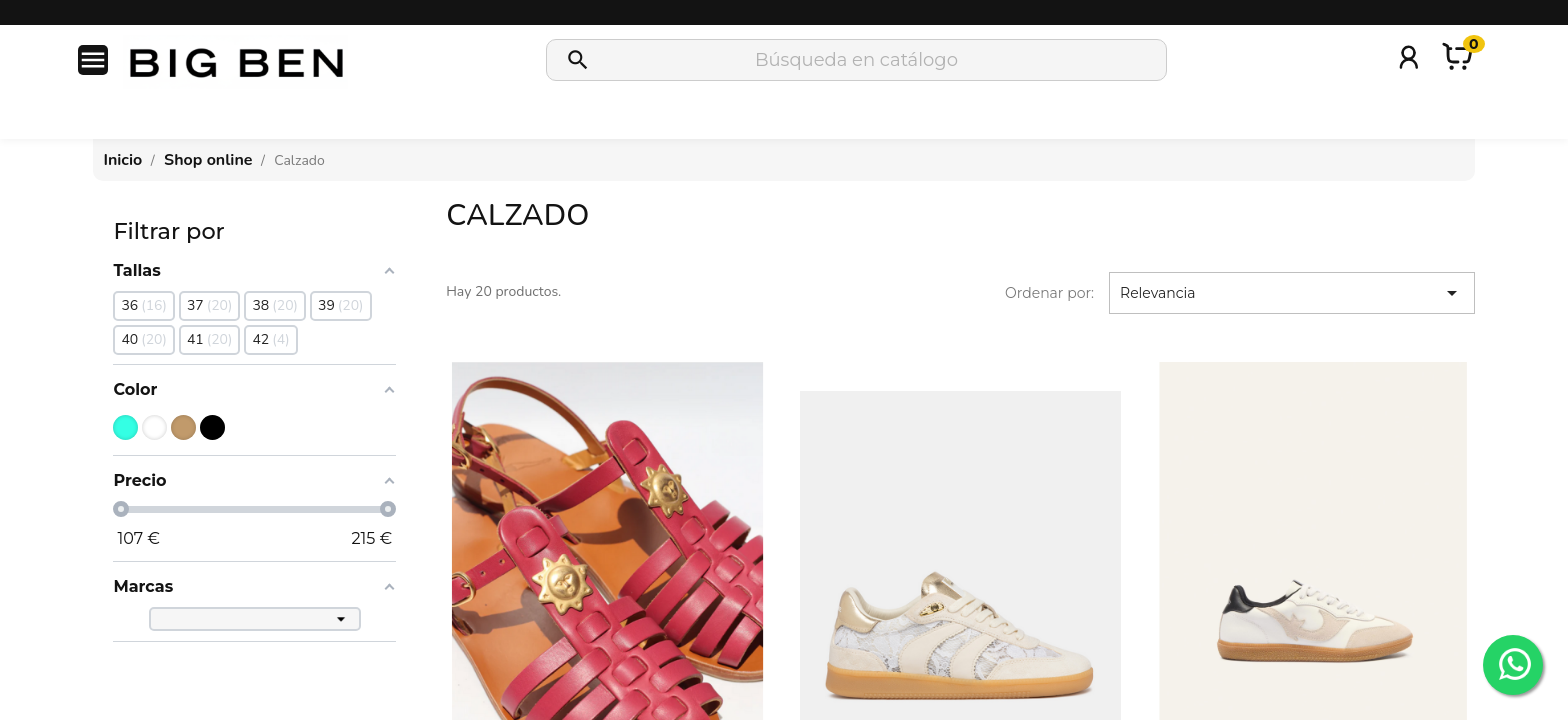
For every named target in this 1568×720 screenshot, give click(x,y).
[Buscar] (856, 60)
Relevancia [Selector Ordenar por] (1292, 293)
